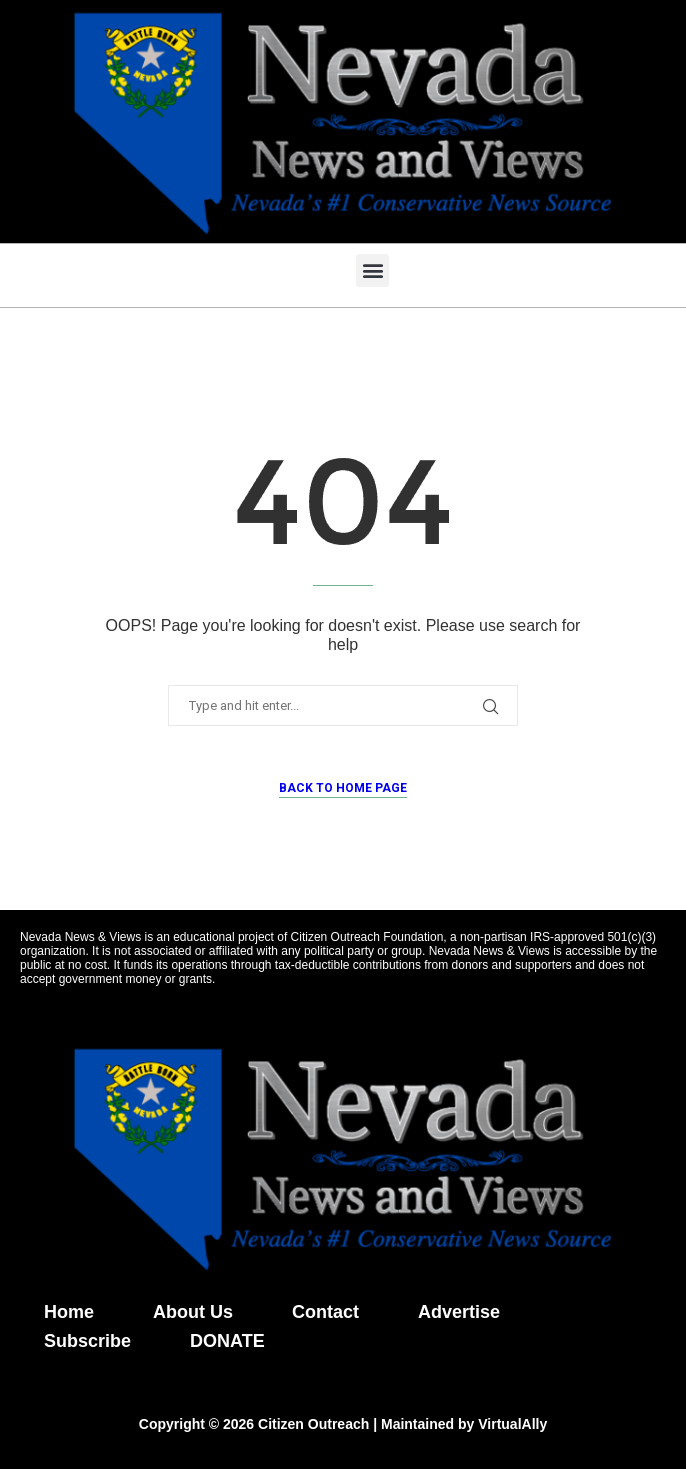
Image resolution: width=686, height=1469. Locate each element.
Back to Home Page (343, 788)
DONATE (227, 1341)
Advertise (459, 1312)
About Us (193, 1312)
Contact (325, 1312)
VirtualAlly (512, 1424)
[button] (372, 270)
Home (69, 1312)
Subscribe (87, 1341)
